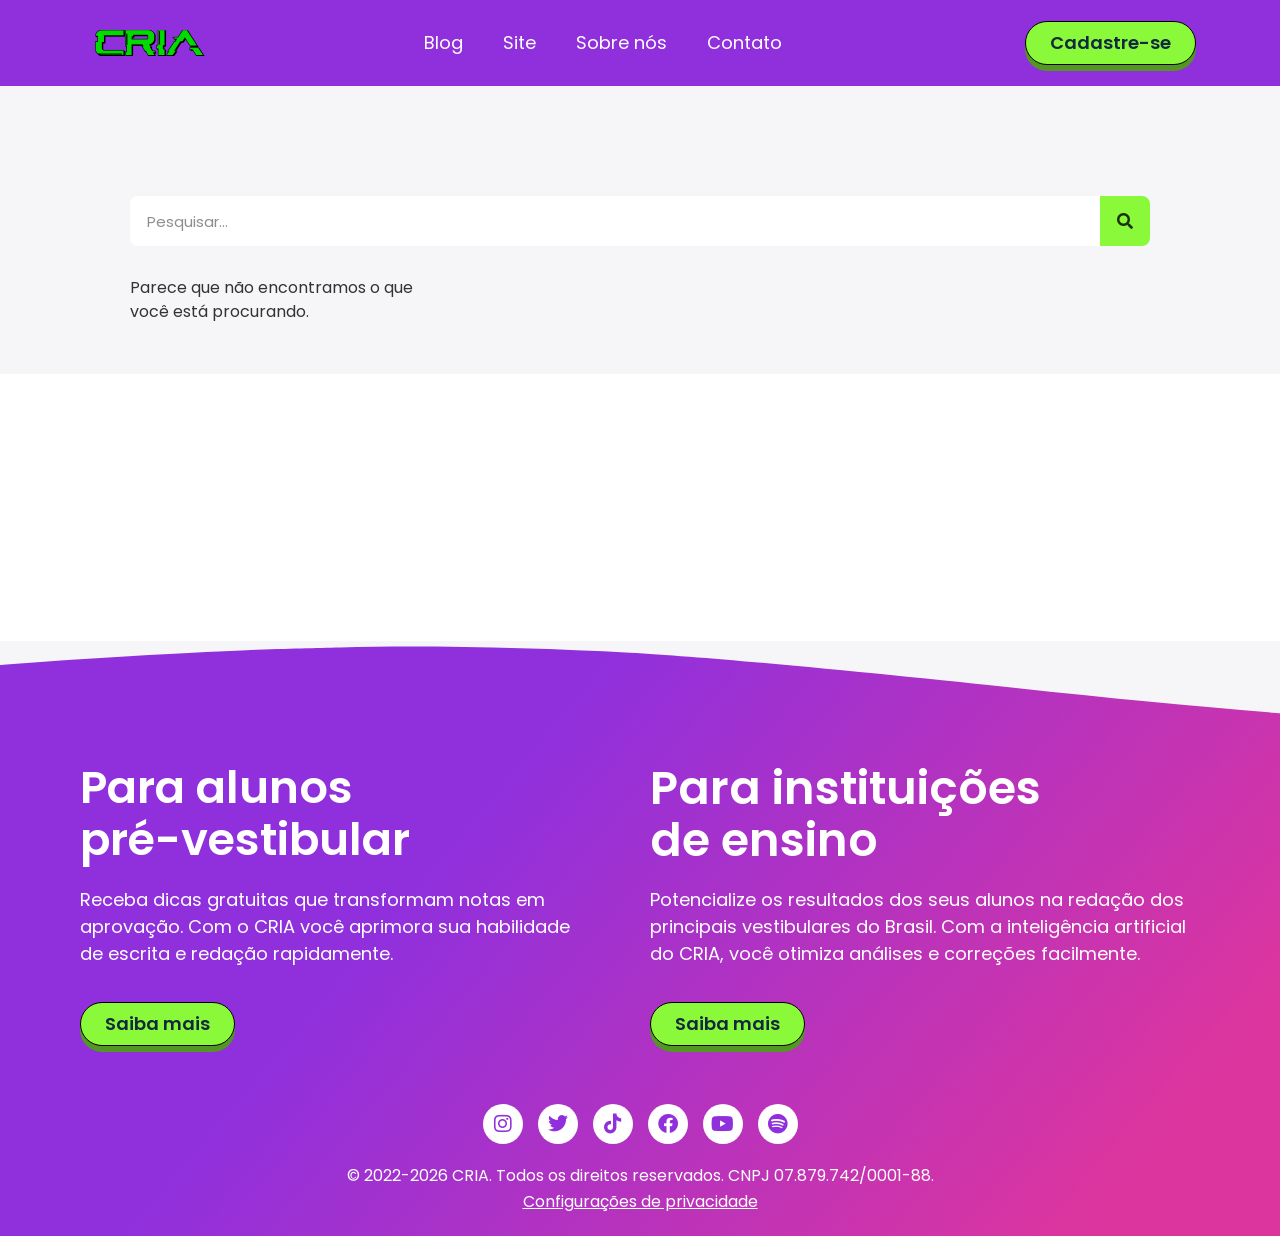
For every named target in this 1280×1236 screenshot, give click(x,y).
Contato (743, 42)
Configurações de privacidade (640, 1201)
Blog (442, 42)
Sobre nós (620, 42)
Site (518, 42)
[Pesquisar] (1125, 221)
